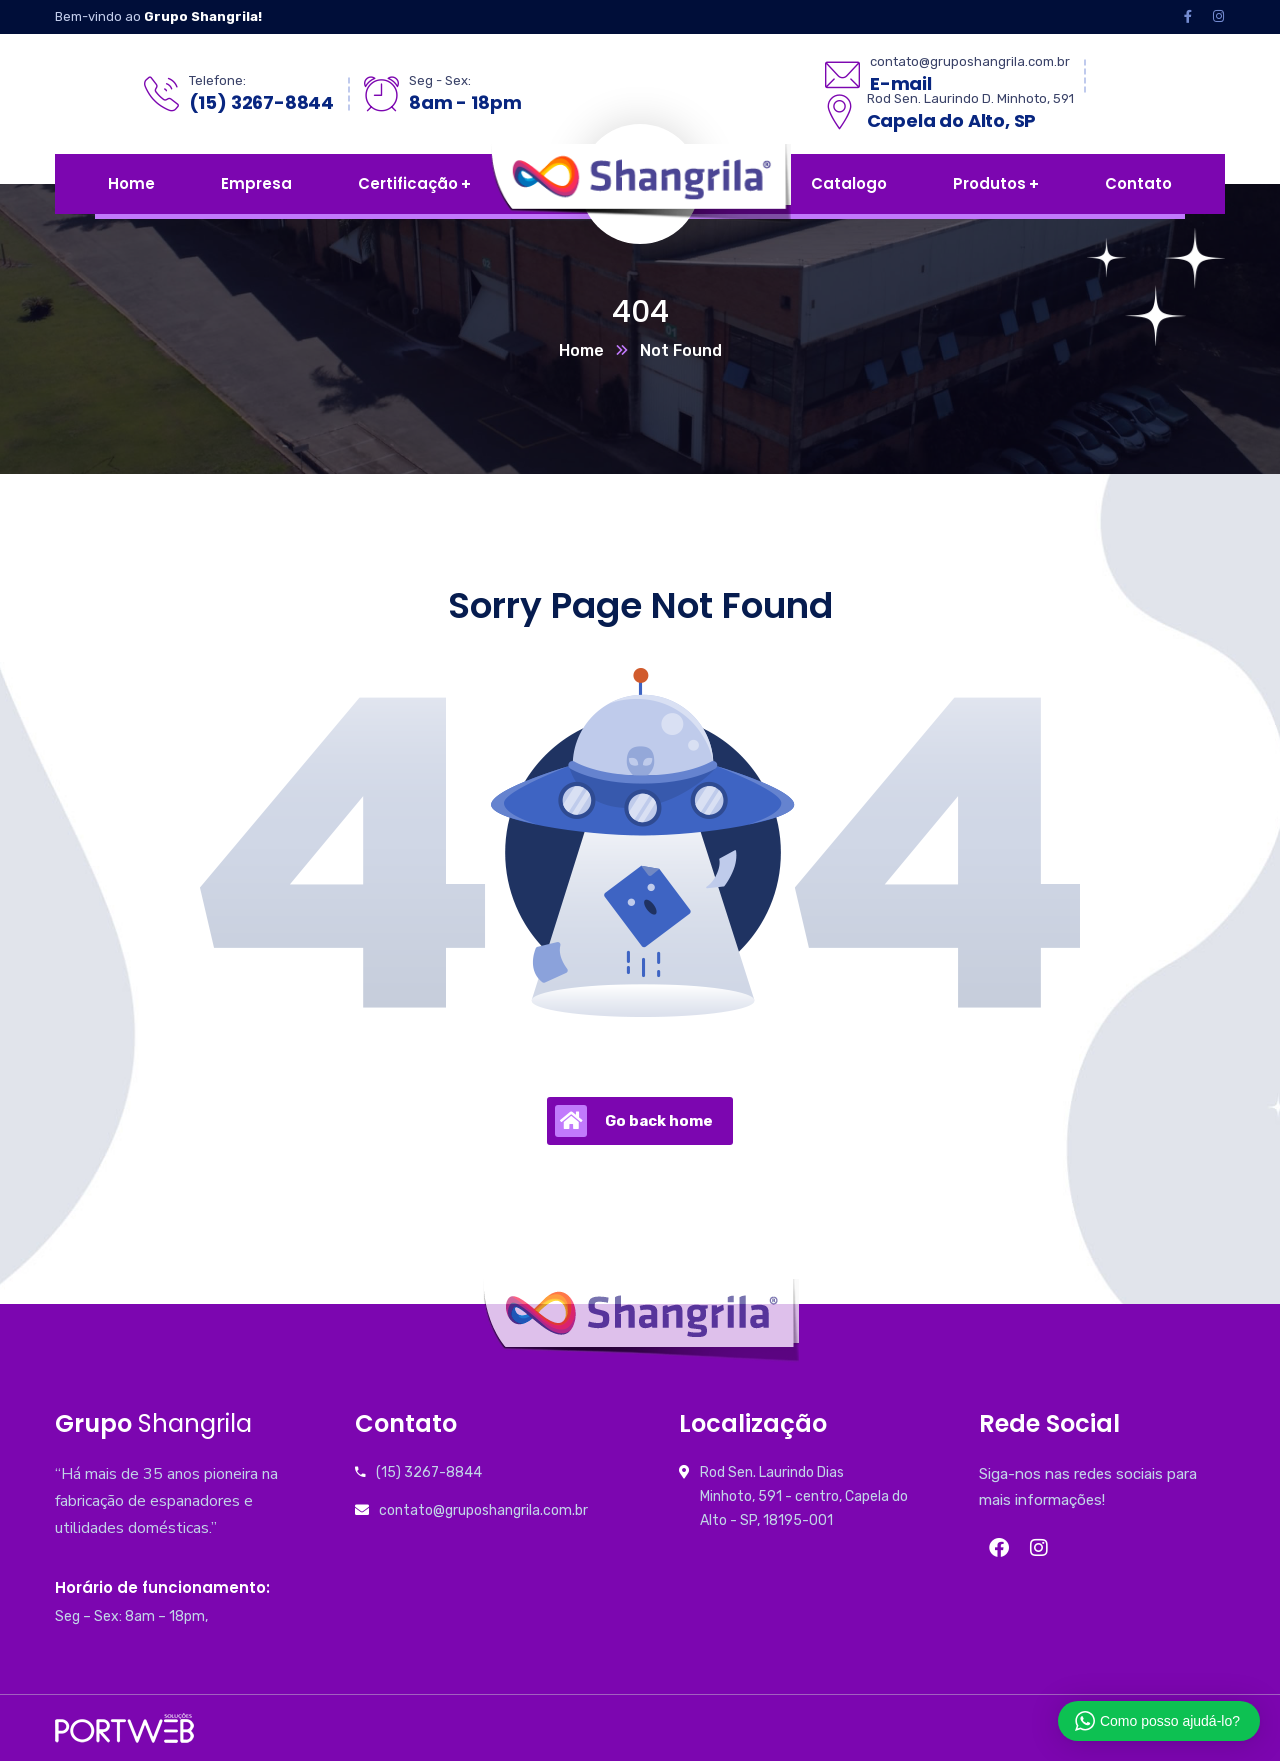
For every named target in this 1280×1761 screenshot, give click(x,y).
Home (581, 350)
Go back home (634, 1121)
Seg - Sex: (440, 80)
